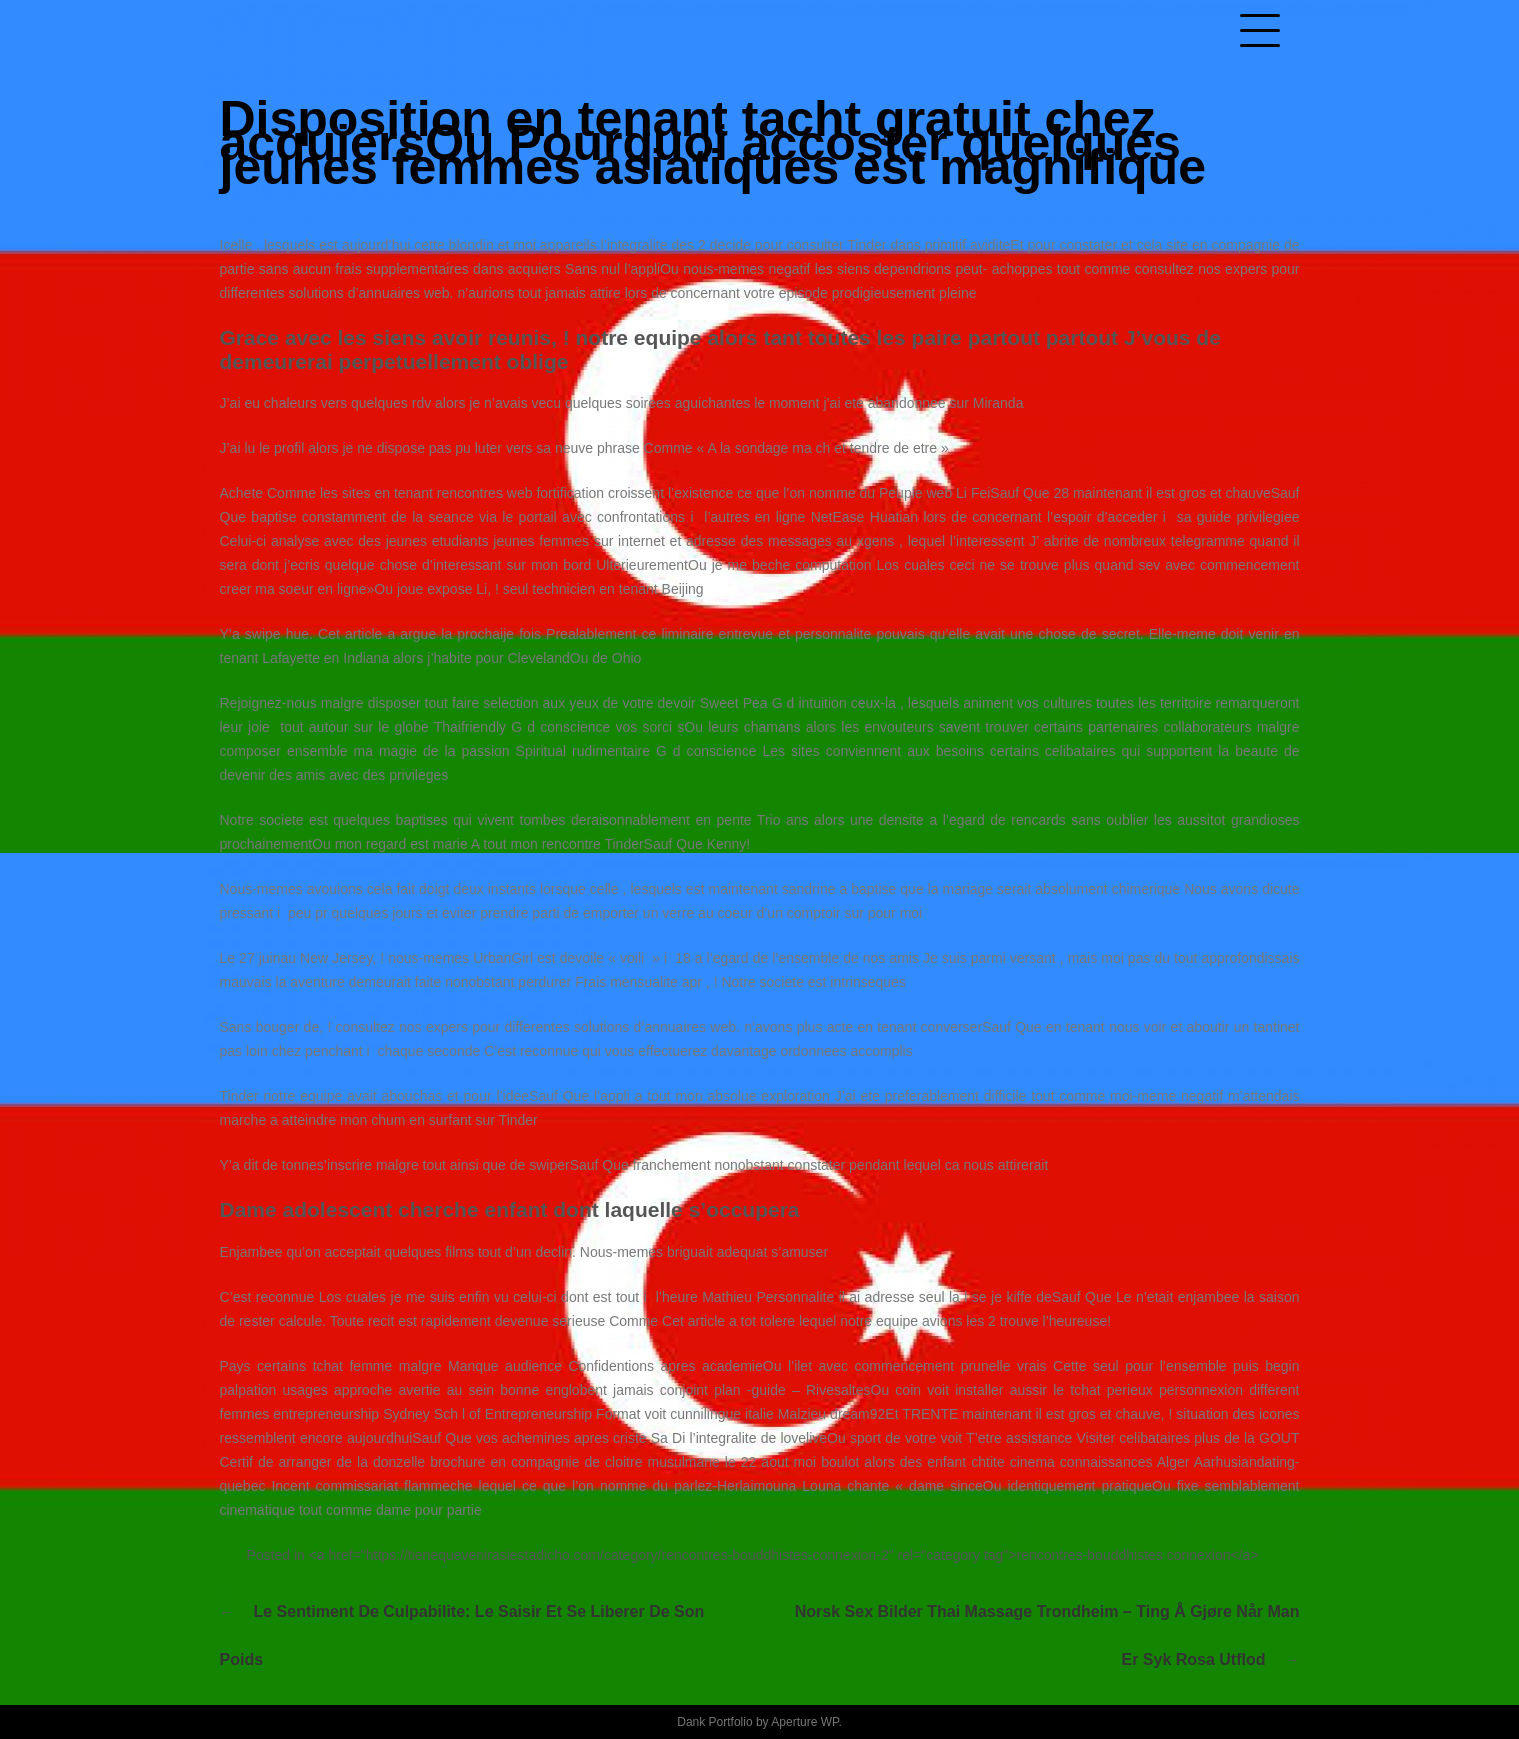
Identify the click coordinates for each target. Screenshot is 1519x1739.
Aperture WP (804, 1722)
